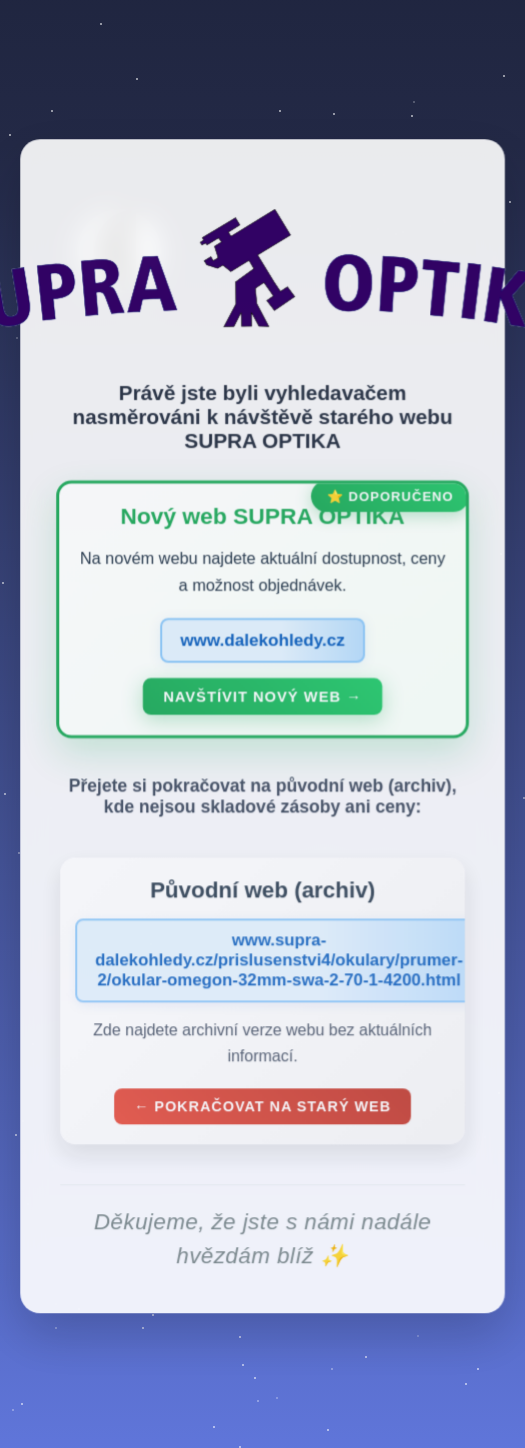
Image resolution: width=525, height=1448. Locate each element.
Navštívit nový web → (262, 700)
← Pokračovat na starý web (262, 1110)
